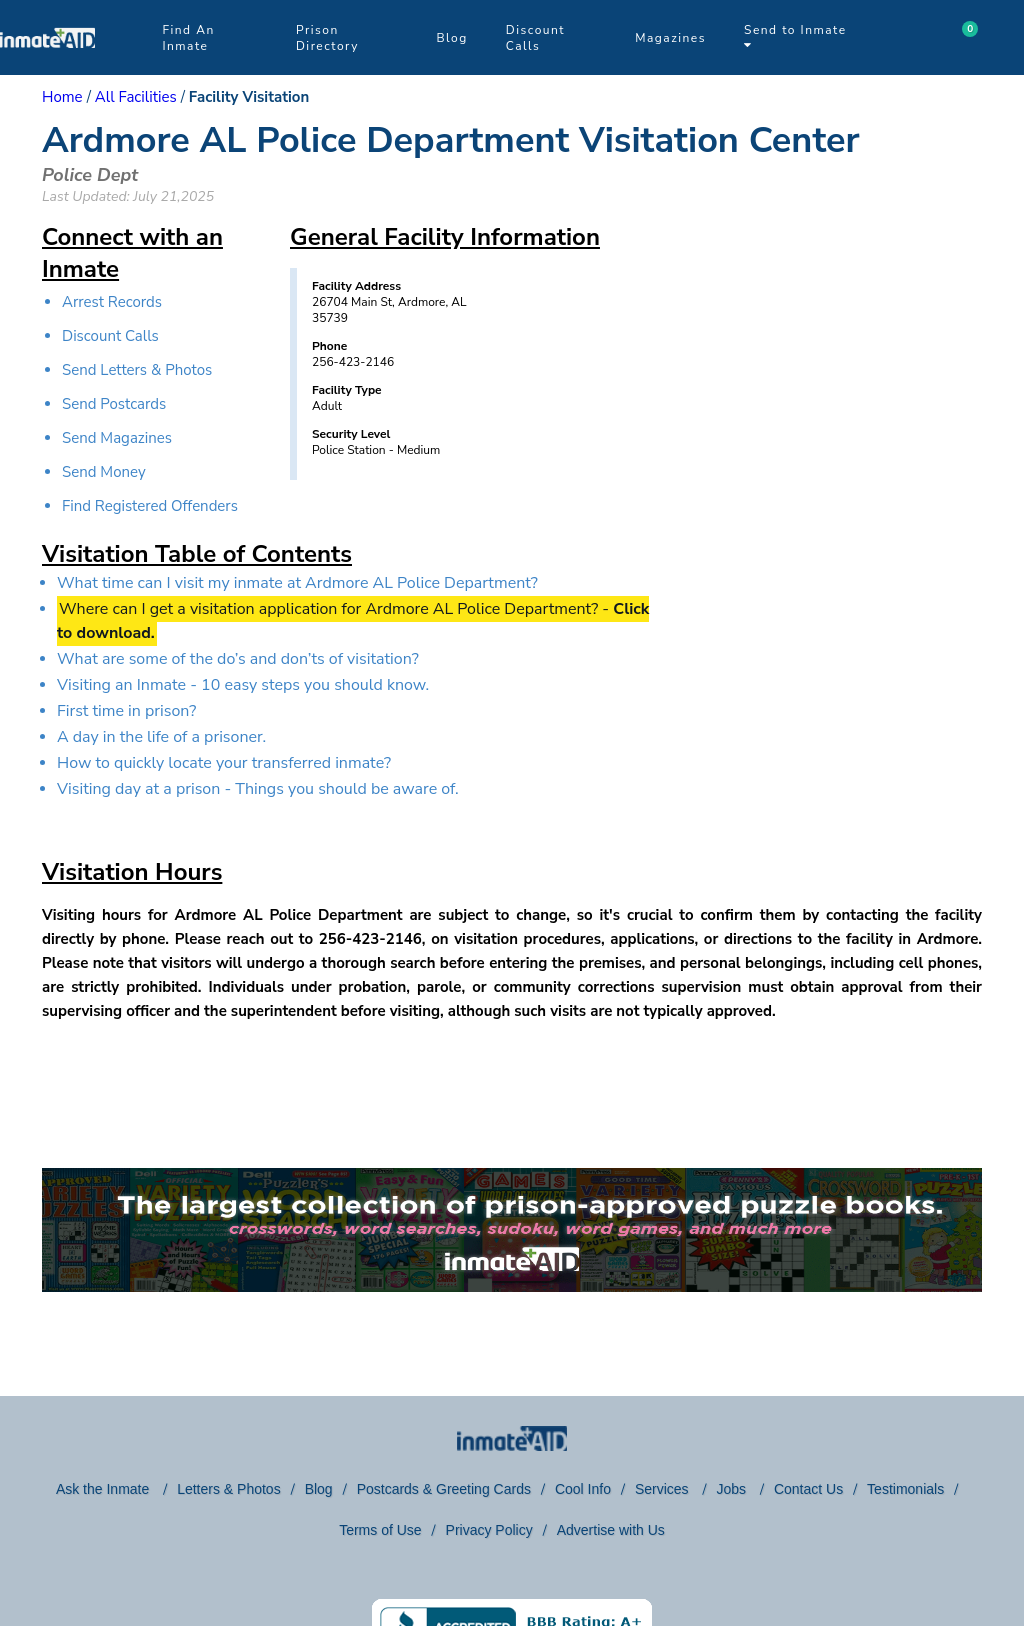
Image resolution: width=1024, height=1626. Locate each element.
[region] (812, 415)
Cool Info (583, 1489)
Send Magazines (117, 438)
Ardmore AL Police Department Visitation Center (451, 140)
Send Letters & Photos (137, 370)
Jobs (732, 1489)
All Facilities (136, 97)
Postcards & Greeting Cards (444, 1489)
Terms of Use (380, 1530)
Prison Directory (327, 38)
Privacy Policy (489, 1530)
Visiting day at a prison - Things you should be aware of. (258, 789)
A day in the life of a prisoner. (161, 737)
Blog (451, 38)
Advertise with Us (611, 1530)
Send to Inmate (795, 36)
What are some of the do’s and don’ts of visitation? (238, 659)
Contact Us (808, 1489)
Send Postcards (114, 404)
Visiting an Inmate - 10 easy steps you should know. (243, 685)
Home (62, 97)
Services (664, 1489)
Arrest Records (112, 302)
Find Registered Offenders (150, 506)
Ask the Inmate (104, 1489)
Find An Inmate (188, 38)
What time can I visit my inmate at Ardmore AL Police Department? (297, 583)
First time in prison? (126, 711)
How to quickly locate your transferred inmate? (224, 763)
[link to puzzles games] (512, 1230)
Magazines (670, 38)
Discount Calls (535, 38)
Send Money (104, 472)
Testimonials (905, 1489)
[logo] (47, 70)
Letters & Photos (229, 1489)
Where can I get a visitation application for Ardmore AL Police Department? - (353, 621)
